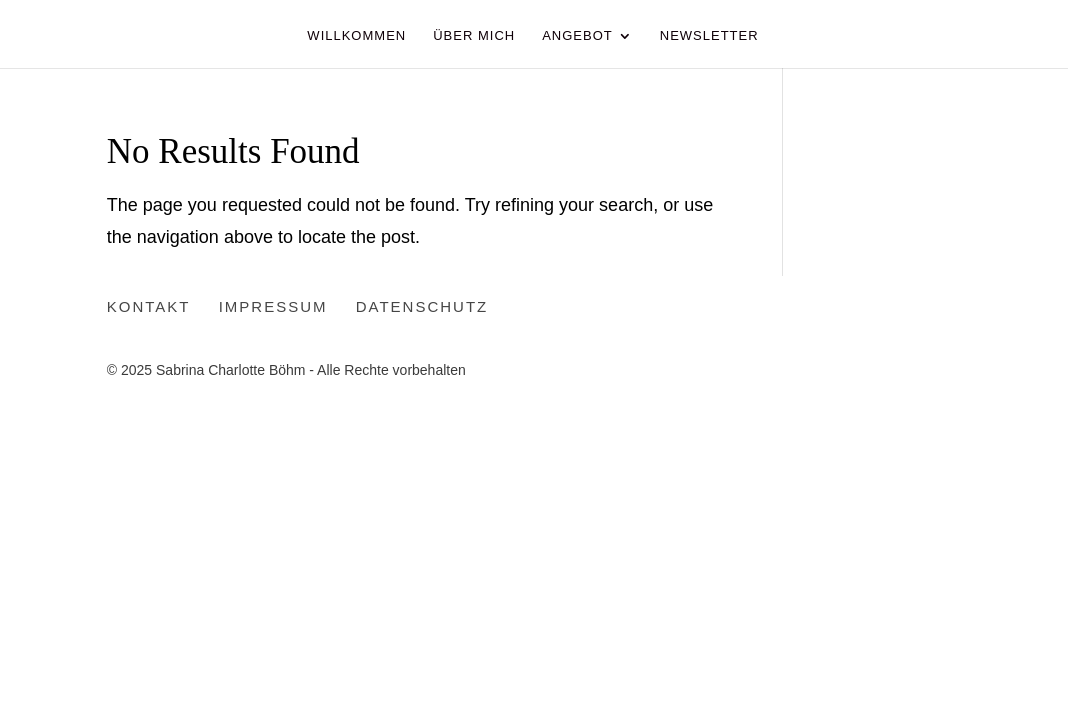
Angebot (577, 36)
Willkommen (356, 36)
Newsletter (709, 36)
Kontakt (149, 306)
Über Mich (474, 36)
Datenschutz (422, 306)
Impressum (273, 306)
